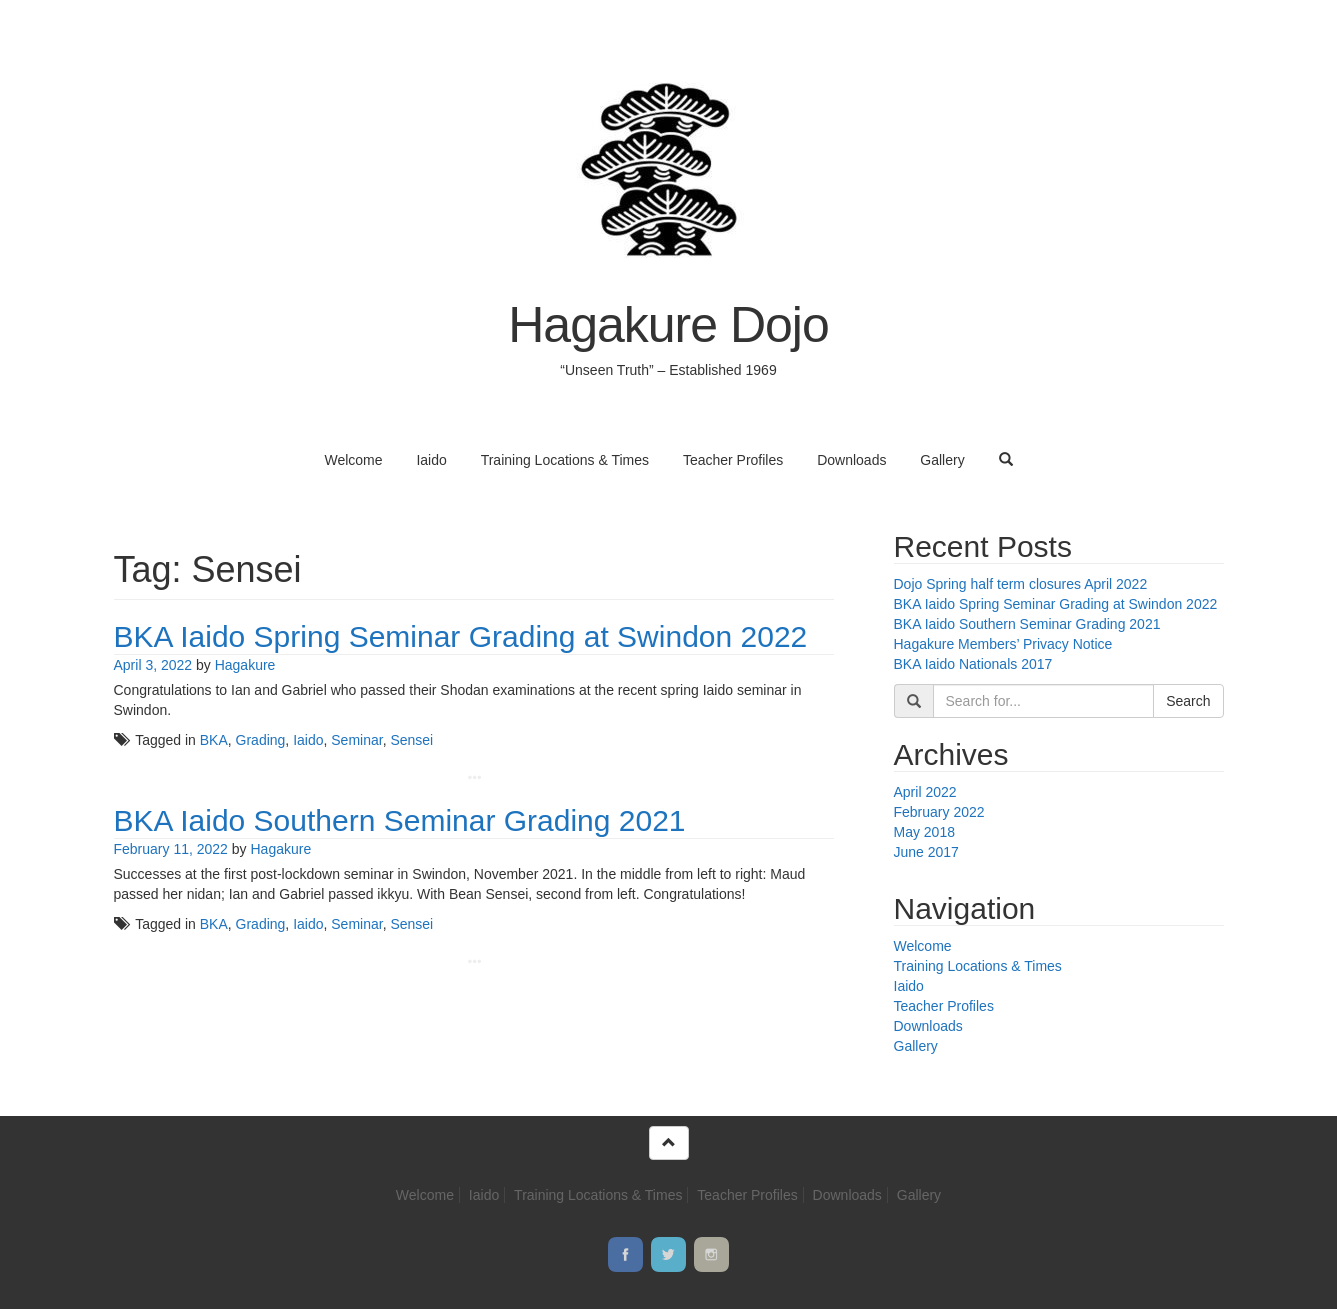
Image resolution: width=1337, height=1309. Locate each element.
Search (1188, 701)
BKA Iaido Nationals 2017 (973, 664)
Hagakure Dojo (668, 325)
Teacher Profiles (733, 460)
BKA (214, 740)
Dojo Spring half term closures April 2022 (1021, 584)
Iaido (431, 460)
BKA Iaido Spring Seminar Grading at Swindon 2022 (461, 636)
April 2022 (925, 792)
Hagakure (245, 665)
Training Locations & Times (565, 460)
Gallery (942, 460)
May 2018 (924, 832)
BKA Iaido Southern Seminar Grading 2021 (400, 820)
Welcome (353, 460)
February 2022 (939, 812)
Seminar (356, 740)
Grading (261, 740)
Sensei (411, 740)
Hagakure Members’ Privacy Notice (1003, 644)
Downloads (851, 460)
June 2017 (926, 852)
